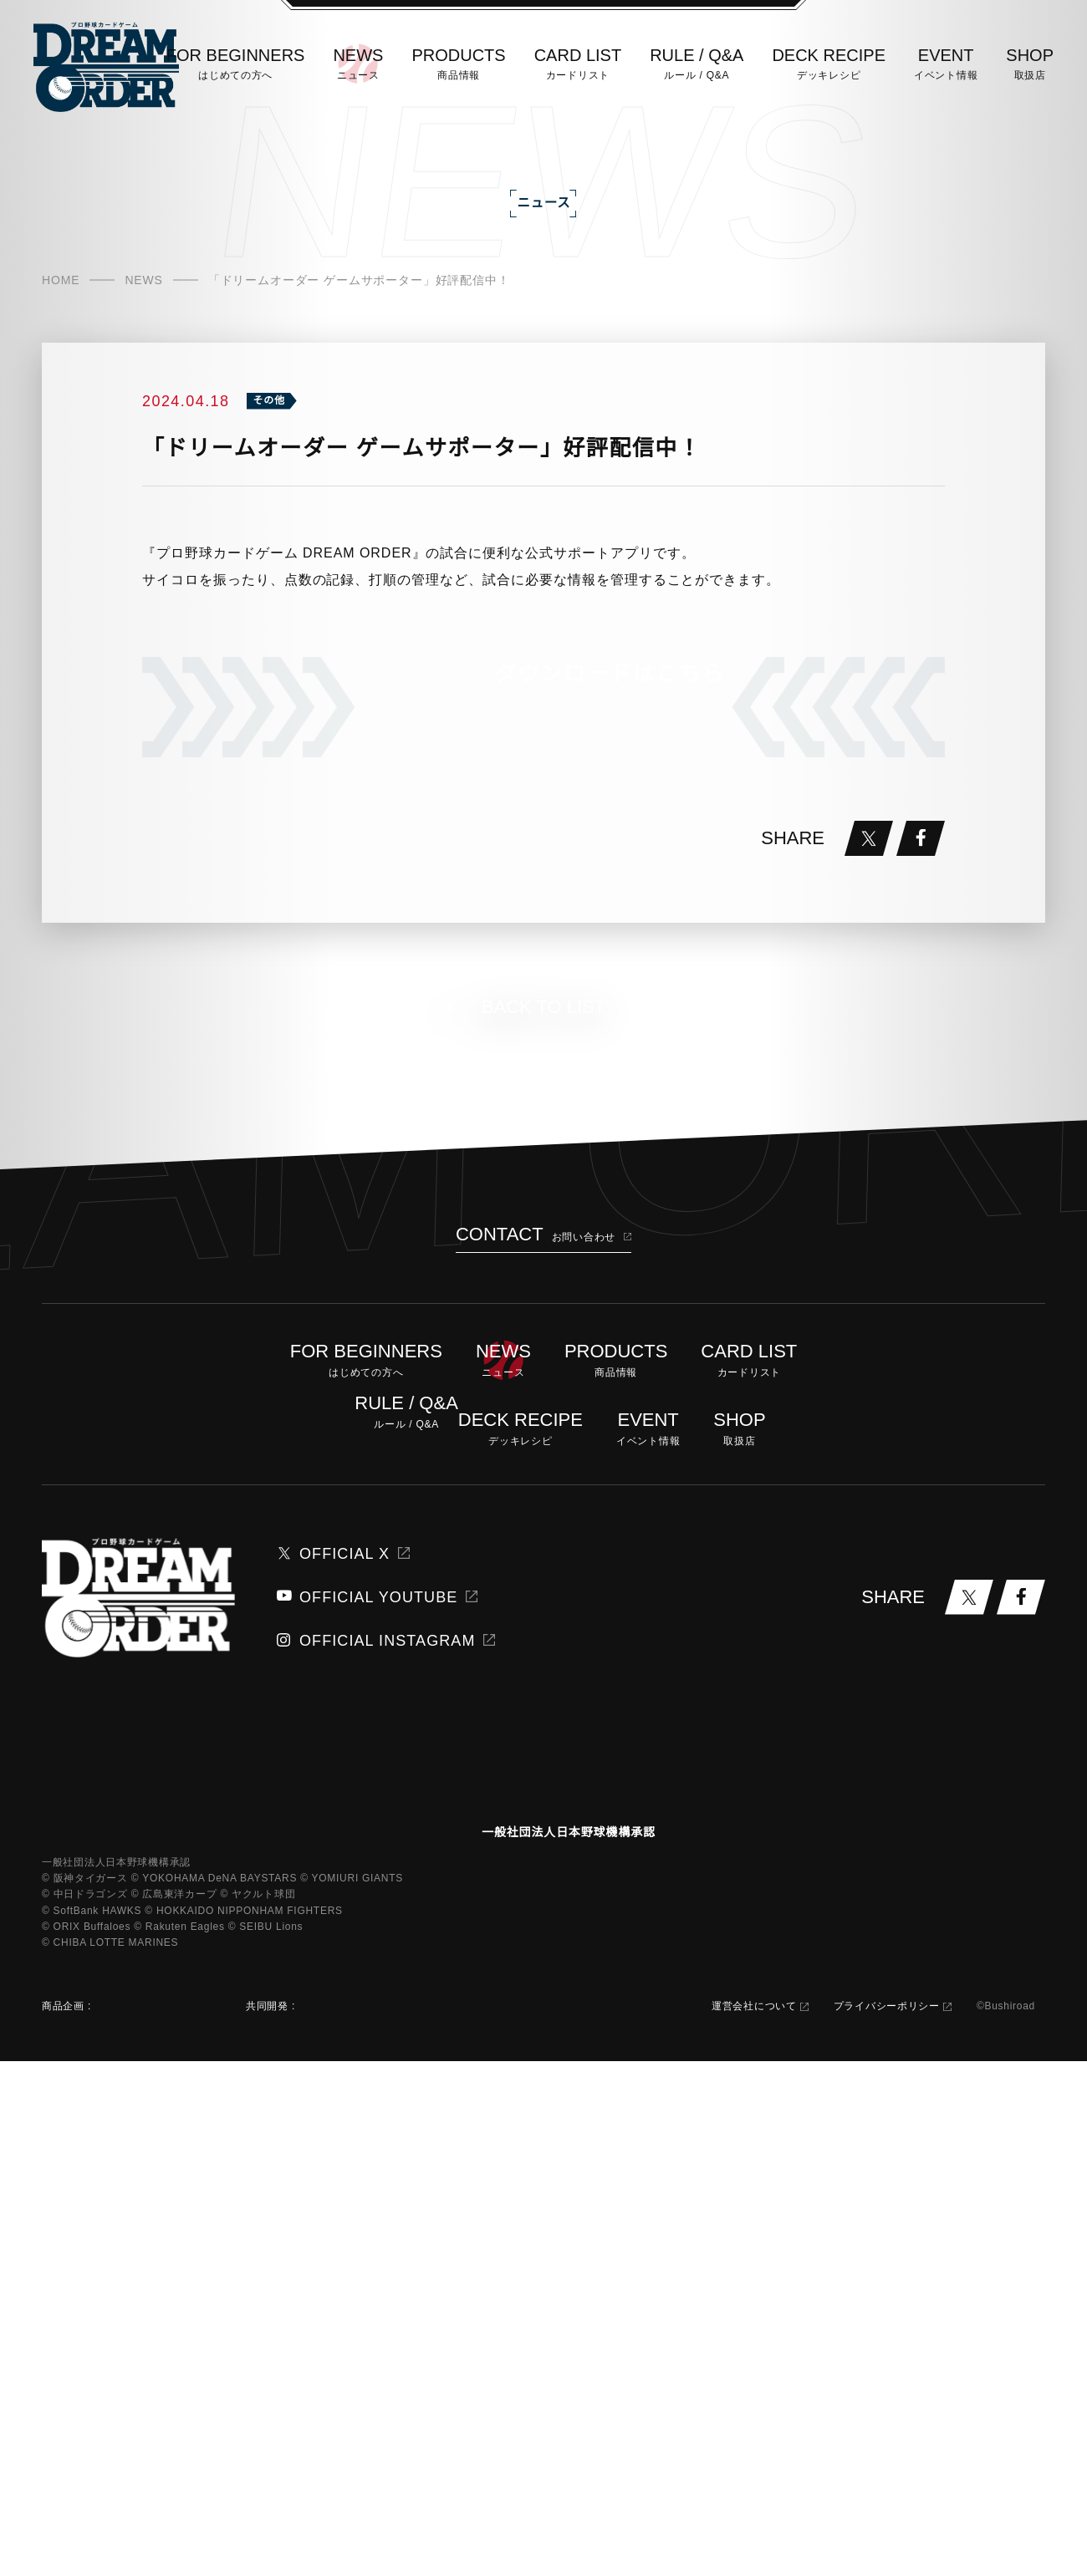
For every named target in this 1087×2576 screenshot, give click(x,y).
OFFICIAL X (333, 2021)
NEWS (141, 355)
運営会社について (748, 2521)
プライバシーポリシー (881, 2521)
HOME (60, 355)
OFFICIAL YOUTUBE (358, 2065)
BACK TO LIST (543, 1475)
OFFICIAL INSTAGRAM (365, 2108)
